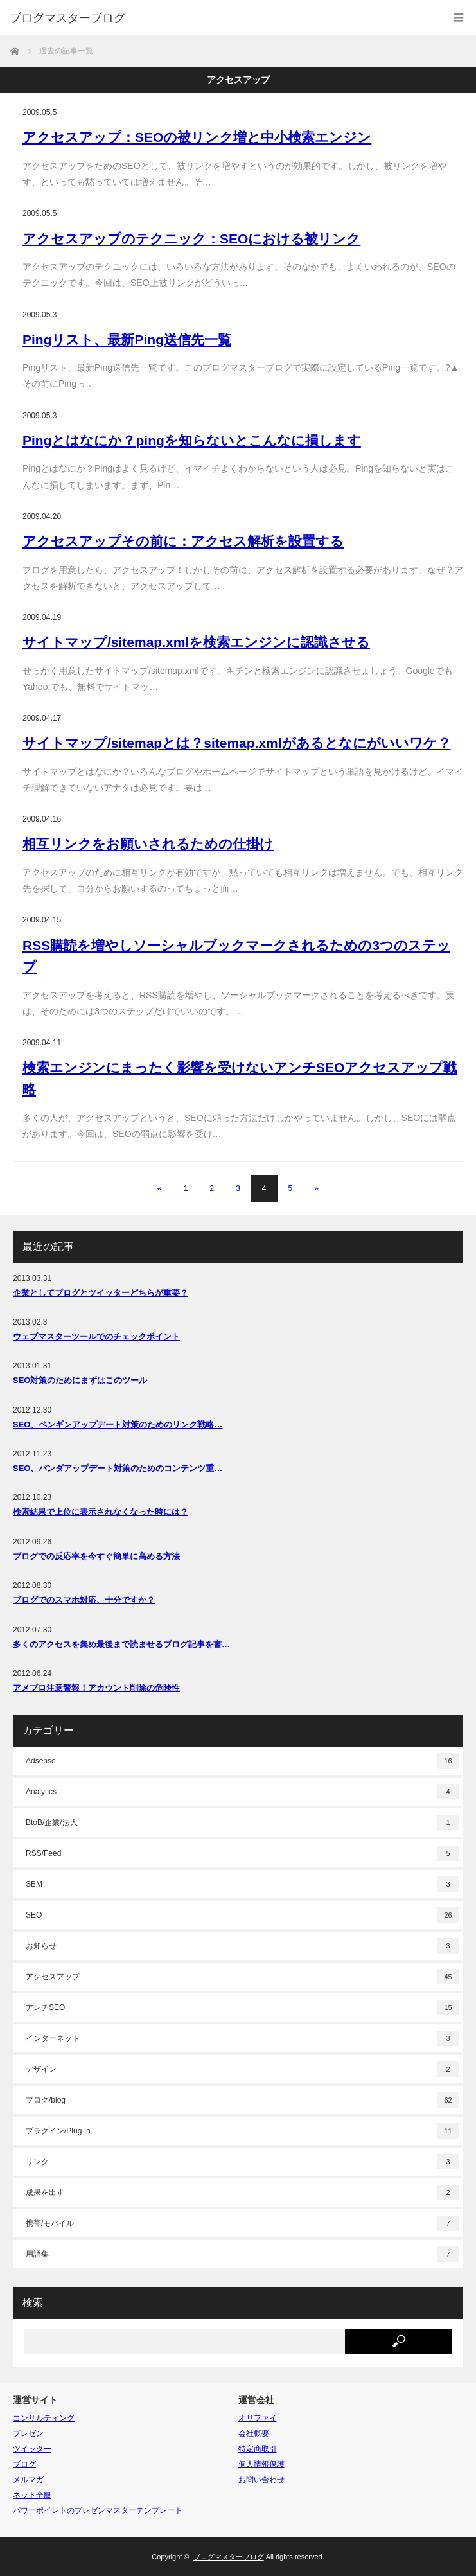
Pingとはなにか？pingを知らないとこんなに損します (191, 440)
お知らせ (242, 1946)
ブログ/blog (242, 2100)
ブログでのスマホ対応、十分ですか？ (84, 1600)
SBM (242, 1884)
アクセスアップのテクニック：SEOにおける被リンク (191, 238)
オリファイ (257, 2417)
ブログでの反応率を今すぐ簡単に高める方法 (96, 1556)
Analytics (242, 1791)
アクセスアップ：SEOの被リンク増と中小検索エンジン (196, 137)
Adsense (242, 1761)
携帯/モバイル (242, 2223)
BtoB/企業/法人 (242, 1822)
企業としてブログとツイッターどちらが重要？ (100, 1293)
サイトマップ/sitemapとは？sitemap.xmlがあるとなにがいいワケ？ (236, 743)
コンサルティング (44, 2417)
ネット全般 (32, 2495)
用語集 (242, 2254)
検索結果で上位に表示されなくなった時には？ (100, 1512)
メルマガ (28, 2479)
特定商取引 (257, 2448)
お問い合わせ (261, 2479)
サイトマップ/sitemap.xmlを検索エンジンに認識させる (196, 642)
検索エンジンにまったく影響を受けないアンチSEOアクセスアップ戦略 (239, 1078)
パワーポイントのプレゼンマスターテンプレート (97, 2510)
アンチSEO (242, 2007)
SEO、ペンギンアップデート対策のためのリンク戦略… (117, 1424)
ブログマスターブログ (67, 18)
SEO (242, 1915)
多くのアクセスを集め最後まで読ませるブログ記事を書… (121, 1644)
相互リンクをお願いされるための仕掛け (148, 843)
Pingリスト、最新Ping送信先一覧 (126, 339)
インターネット (242, 2038)
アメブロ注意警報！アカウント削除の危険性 (96, 1688)
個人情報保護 (261, 2464)
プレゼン (28, 2433)
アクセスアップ (242, 1976)
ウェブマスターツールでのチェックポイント (96, 1336)
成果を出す (242, 2192)
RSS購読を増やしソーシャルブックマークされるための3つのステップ (236, 956)
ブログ (24, 2464)
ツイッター (32, 2448)
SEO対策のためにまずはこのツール (80, 1380)
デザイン (242, 2069)
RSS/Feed (242, 1853)
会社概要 (253, 2433)
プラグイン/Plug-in (242, 2131)
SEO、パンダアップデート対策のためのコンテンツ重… (117, 1468)
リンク (242, 2161)
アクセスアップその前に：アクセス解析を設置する (183, 541)
